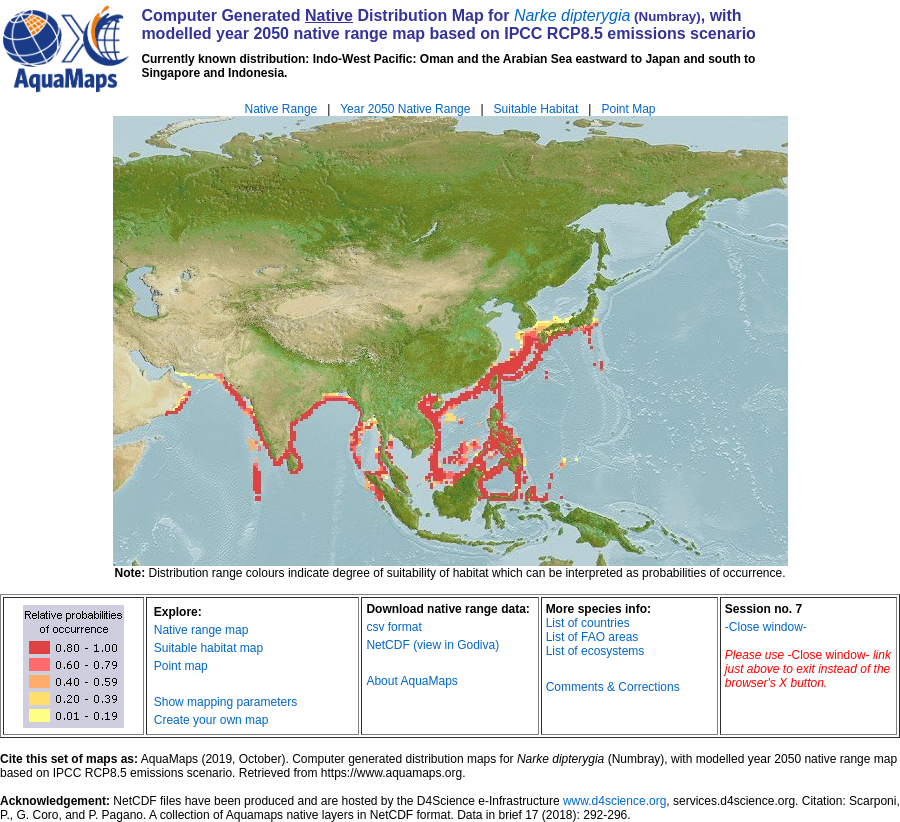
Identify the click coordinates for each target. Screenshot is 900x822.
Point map (181, 666)
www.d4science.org (614, 801)
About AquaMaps (411, 681)
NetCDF (387, 645)
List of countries (588, 623)
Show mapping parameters (225, 702)
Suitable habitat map (208, 648)
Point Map (628, 109)
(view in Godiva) (456, 645)
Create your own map (211, 720)
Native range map (201, 630)
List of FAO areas (592, 637)
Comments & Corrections (613, 687)
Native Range (281, 109)
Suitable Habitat (536, 109)
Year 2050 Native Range (405, 109)
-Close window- (766, 627)
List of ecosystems (595, 651)
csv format (393, 627)
